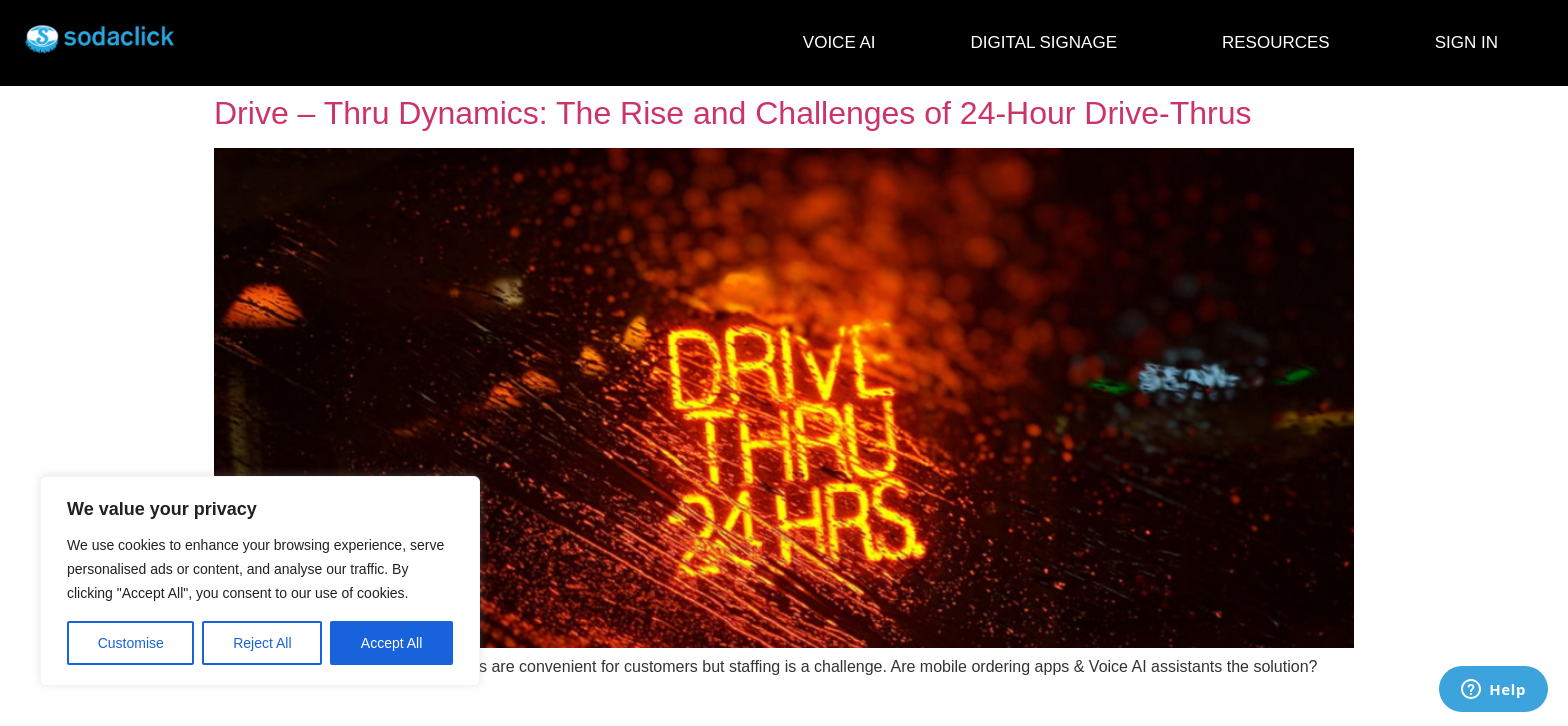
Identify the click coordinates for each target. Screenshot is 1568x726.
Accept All (391, 643)
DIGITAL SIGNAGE (1049, 43)
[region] (260, 581)
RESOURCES (1281, 43)
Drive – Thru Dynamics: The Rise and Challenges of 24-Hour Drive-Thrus (732, 113)
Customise (131, 643)
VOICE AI (839, 42)
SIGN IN (1466, 42)
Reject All (262, 643)
